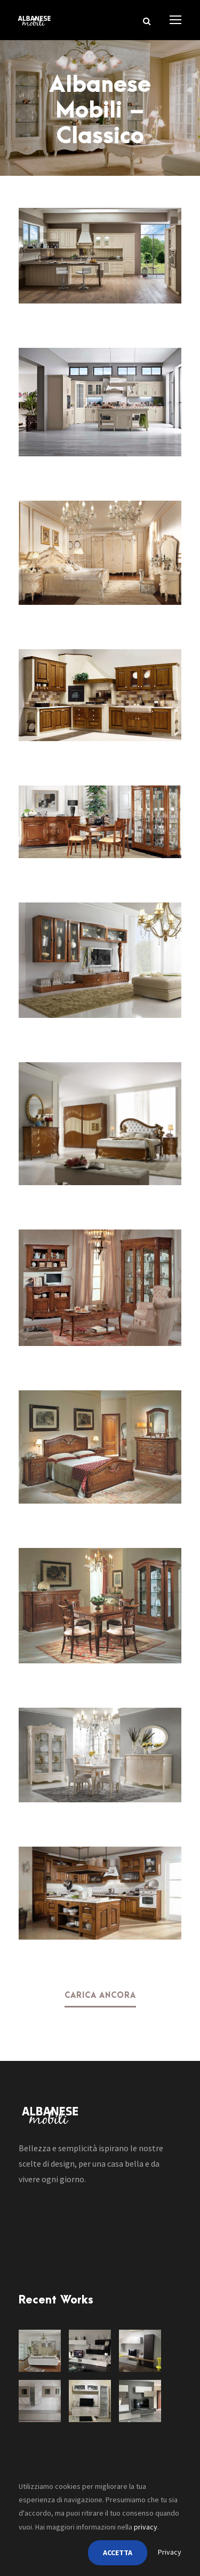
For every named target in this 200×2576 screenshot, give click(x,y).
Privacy (169, 2552)
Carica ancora (100, 1995)
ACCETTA (117, 2552)
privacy (145, 2527)
